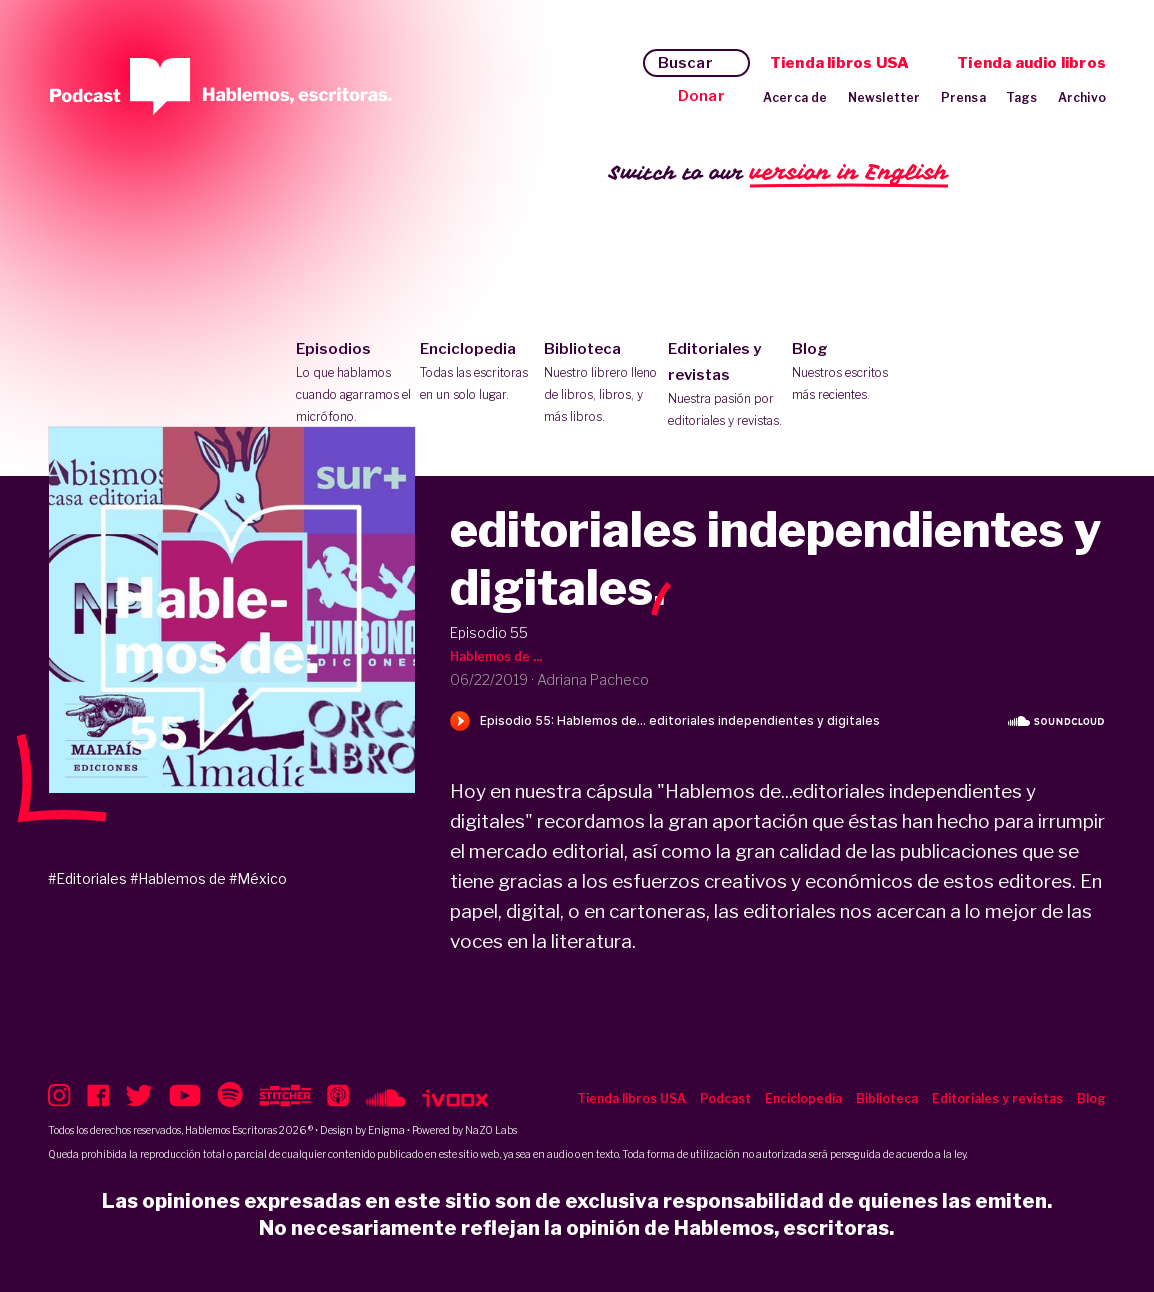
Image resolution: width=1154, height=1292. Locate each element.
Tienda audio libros (1031, 63)
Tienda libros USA (839, 63)
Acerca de (795, 97)
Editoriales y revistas (725, 386)
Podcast (725, 1098)
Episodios (353, 384)
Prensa (963, 97)
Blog (849, 373)
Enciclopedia (477, 373)
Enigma (386, 1130)
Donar (701, 96)
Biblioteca (601, 384)
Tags (1022, 97)
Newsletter (884, 97)
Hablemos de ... (496, 656)
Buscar (685, 63)
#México (258, 878)
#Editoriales (87, 878)
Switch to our (778, 173)
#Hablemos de (178, 878)
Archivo (1082, 97)
